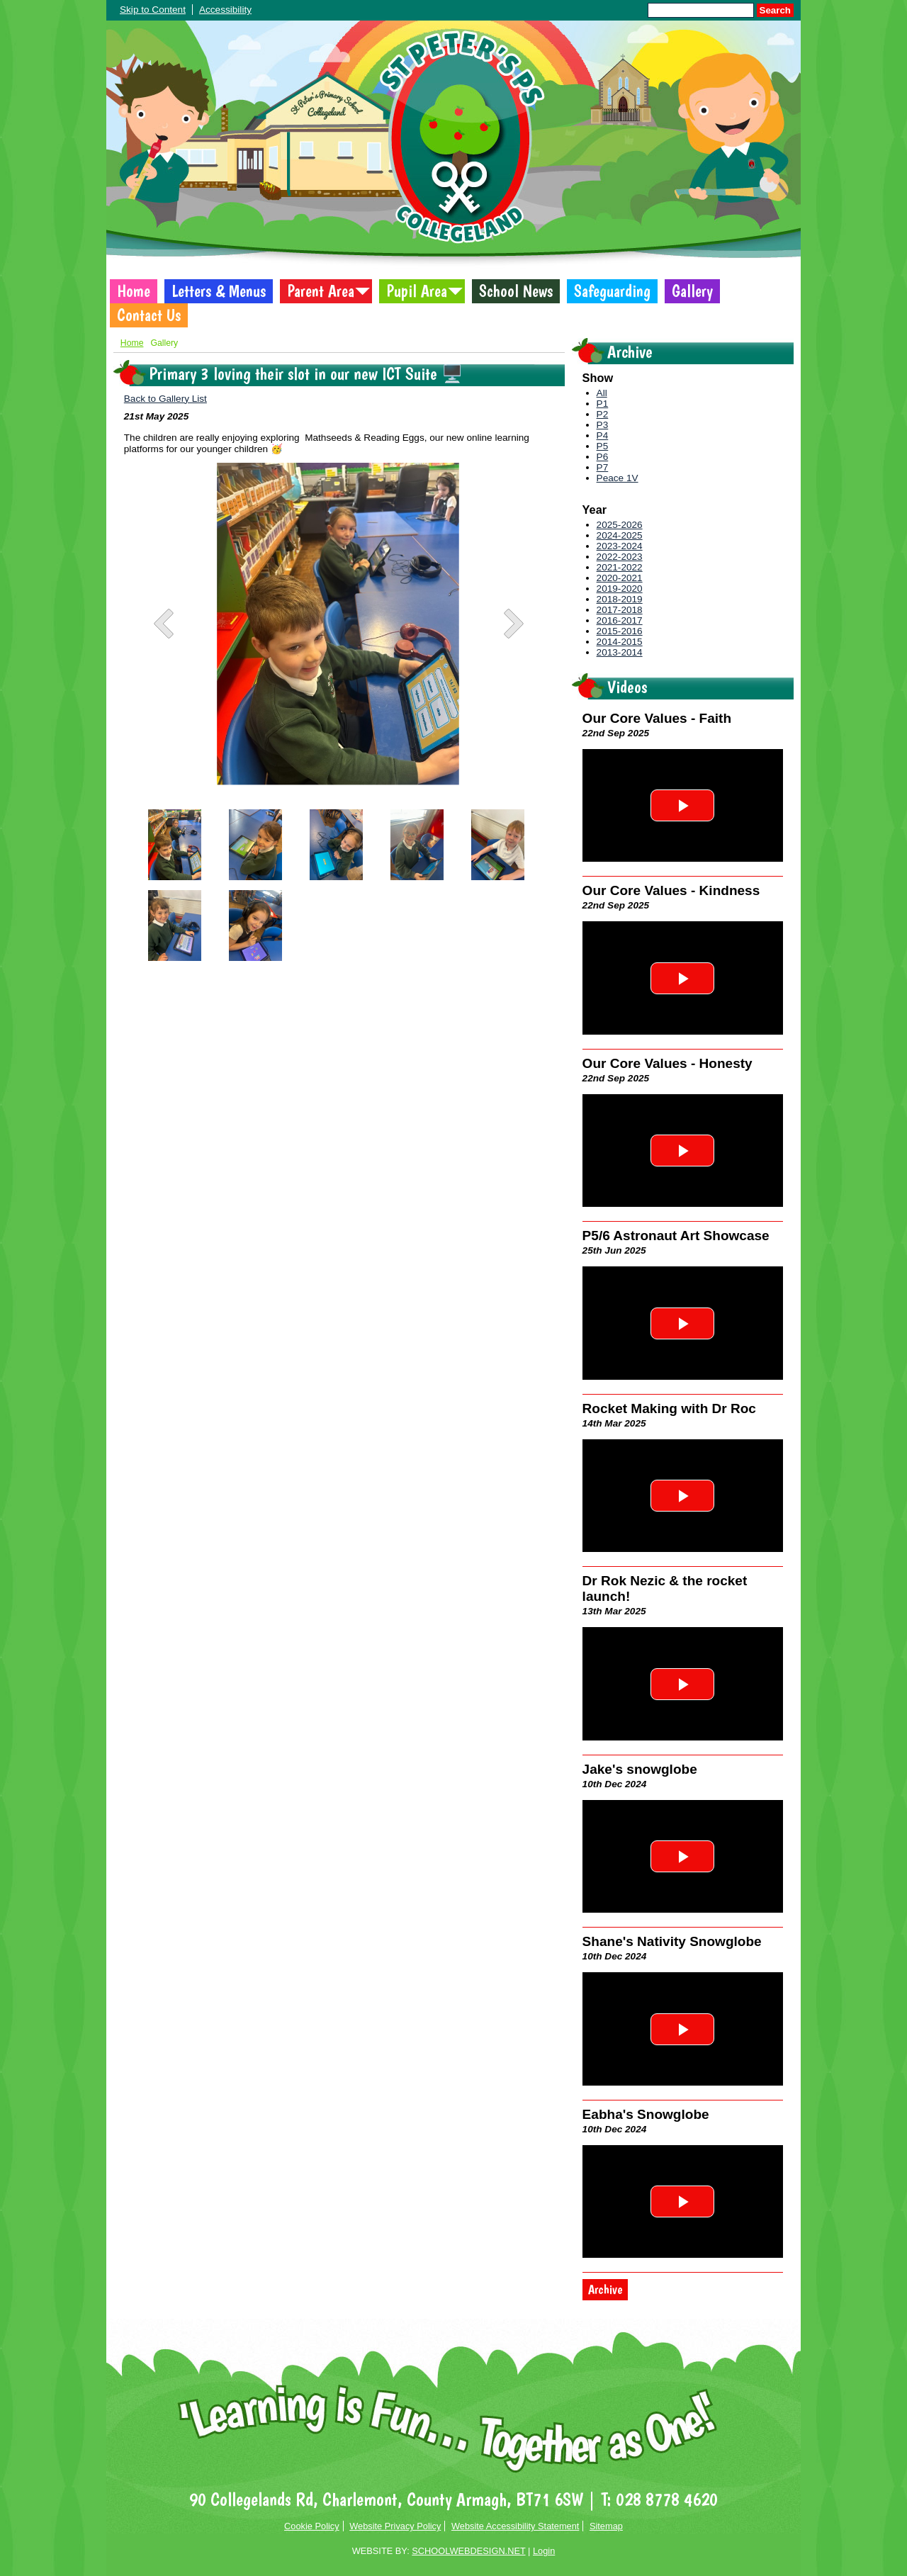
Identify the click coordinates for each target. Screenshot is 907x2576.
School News (516, 291)
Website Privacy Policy (395, 2526)
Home (133, 291)
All (602, 393)
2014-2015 (620, 641)
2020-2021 (620, 578)
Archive (605, 2289)
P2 (603, 414)
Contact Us (149, 315)
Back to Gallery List (165, 398)
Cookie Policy (311, 2526)
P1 (603, 403)
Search (775, 10)
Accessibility (225, 9)
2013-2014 (620, 652)
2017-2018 (620, 609)
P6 (603, 456)
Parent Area (320, 291)
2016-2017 (620, 620)
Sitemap (606, 2526)
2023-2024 (620, 546)
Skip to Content (153, 9)
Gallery (692, 291)
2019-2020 (620, 588)
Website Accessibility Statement (515, 2526)
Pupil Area (416, 291)
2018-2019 (620, 599)
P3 (603, 425)
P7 (603, 467)
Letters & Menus (218, 291)
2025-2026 (620, 524)
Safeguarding (612, 291)
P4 (603, 435)
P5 (603, 446)
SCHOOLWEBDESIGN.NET (468, 2551)
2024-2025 (620, 535)
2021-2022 (620, 567)
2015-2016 (620, 631)
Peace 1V (617, 478)
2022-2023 (620, 556)
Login (544, 2551)
